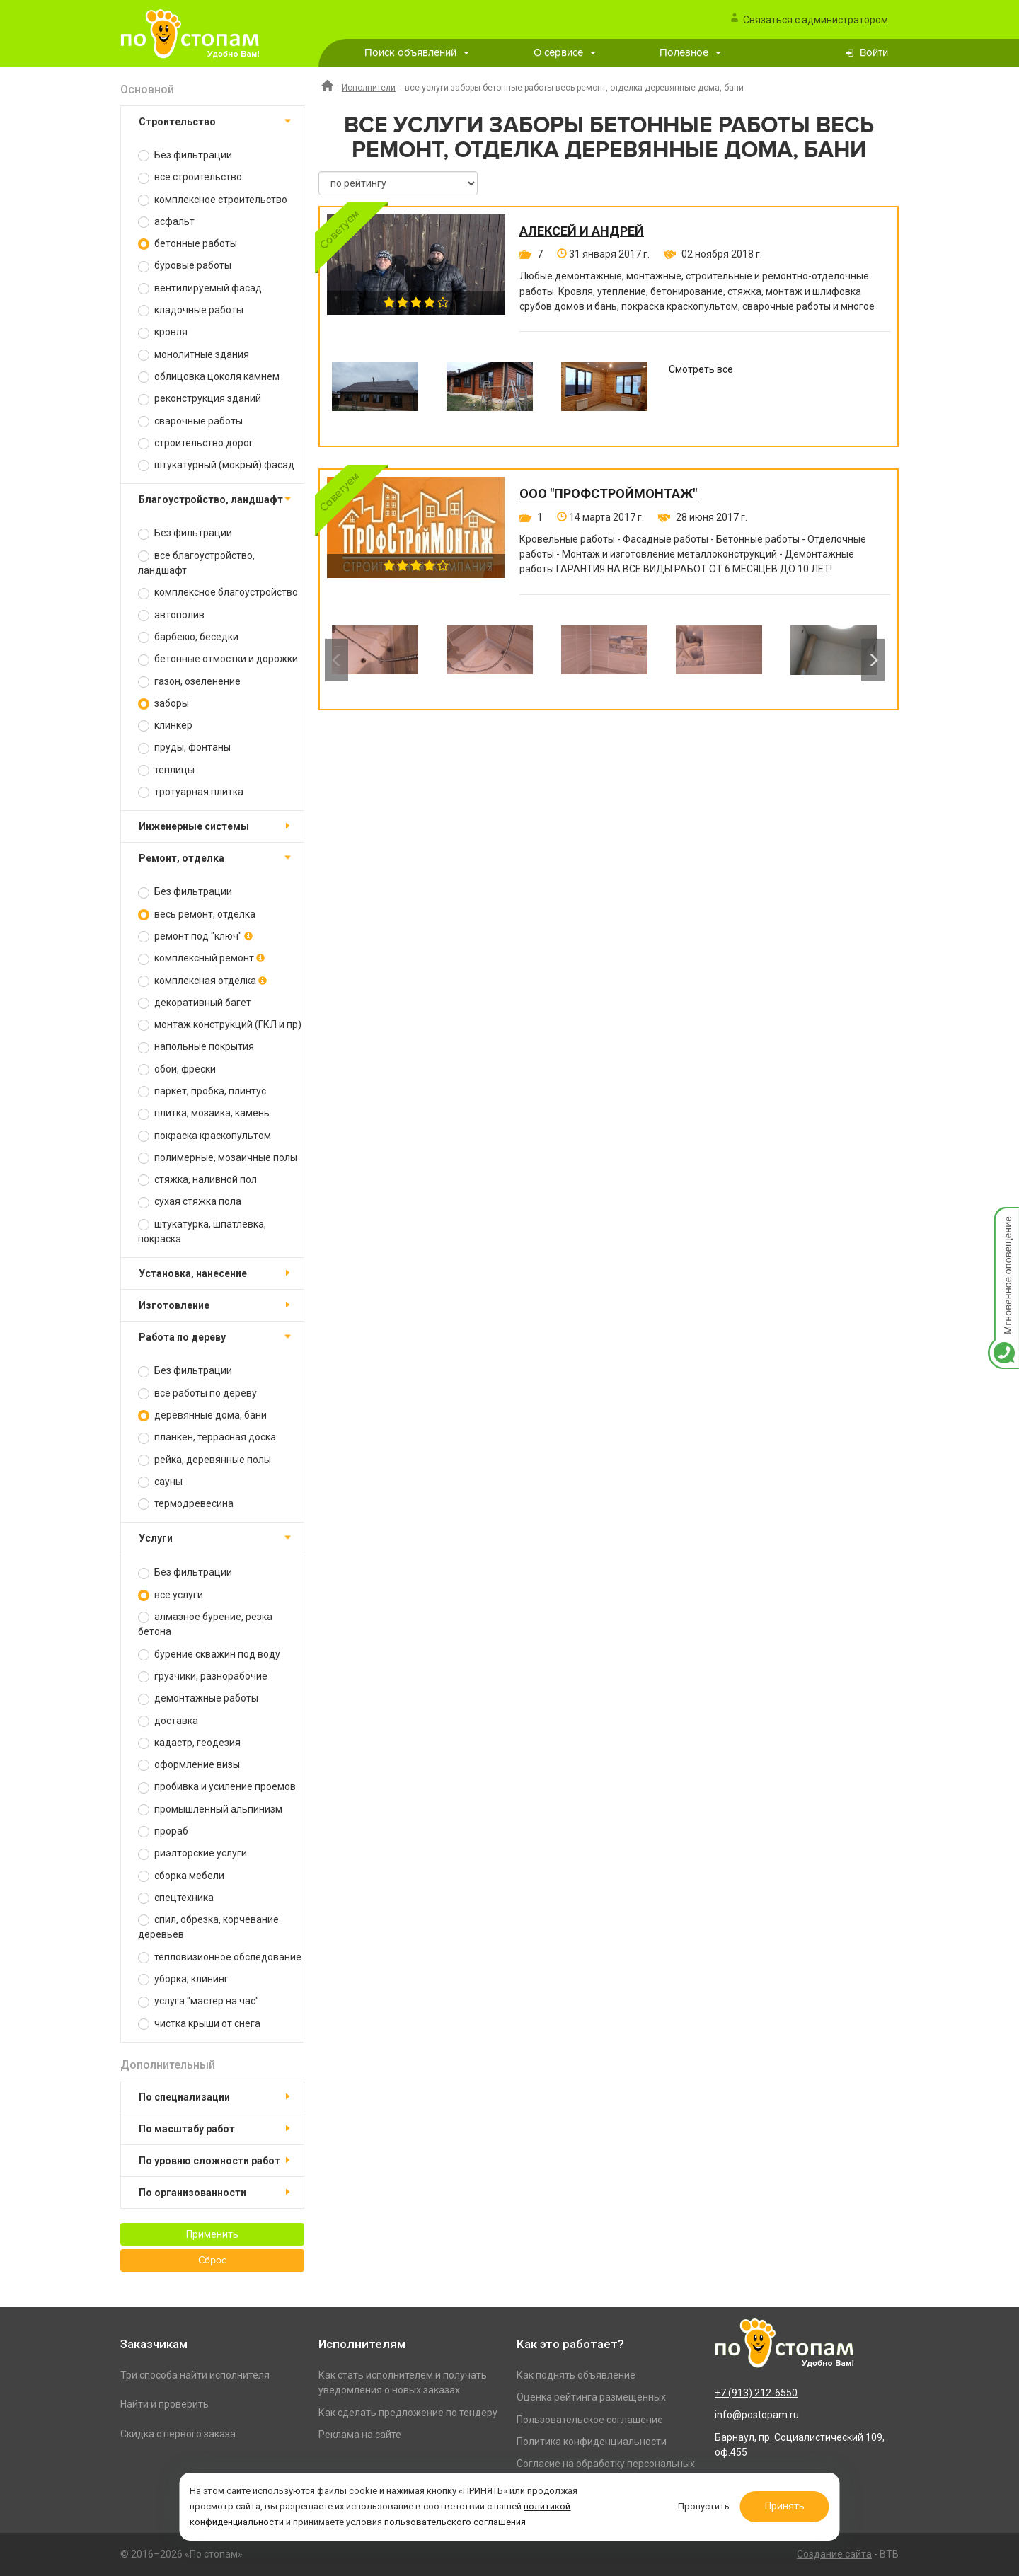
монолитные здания (193, 355)
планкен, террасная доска (207, 1437)
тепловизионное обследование (219, 1957)
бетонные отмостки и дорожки (218, 659)
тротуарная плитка (190, 792)
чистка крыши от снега (199, 2024)
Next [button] (873, 660)
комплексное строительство (212, 200)
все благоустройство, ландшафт (196, 563)
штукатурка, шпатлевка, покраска (202, 1231)
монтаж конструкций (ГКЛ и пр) (219, 1025)
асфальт (166, 222)
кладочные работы (190, 310)
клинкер (165, 726)
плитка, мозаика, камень (204, 1113)
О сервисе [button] (565, 52)
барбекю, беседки (188, 637)
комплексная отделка (202, 981)
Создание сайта (834, 2554)
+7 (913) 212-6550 (756, 2392)
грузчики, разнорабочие (202, 1676)
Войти (874, 52)
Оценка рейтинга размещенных (591, 2397)
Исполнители (369, 88)
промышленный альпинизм (210, 1809)
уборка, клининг (183, 1979)
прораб (163, 1831)
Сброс (212, 2260)
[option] (375, 397)
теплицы (166, 770)
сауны (160, 1482)
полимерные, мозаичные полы (217, 1158)
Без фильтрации (185, 155)
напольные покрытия (196, 1047)
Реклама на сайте (359, 2434)
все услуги (170, 1595)
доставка (168, 1721)
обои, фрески (177, 1069)
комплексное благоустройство (218, 593)
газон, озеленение (189, 682)
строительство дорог (195, 443)
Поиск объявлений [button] (416, 52)
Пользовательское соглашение (590, 2419)
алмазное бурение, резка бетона (205, 1624)
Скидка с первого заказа (178, 2433)
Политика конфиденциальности (592, 2441)
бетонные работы (187, 244)
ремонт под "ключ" (195, 936)
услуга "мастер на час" (198, 2001)
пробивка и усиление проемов (217, 1787)
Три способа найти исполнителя (195, 2375)
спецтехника (176, 1898)
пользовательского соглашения (456, 2522)
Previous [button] (336, 660)
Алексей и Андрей (581, 231)
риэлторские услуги (192, 1853)
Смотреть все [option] (701, 369)
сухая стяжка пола (189, 1202)
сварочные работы (190, 421)
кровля (163, 332)
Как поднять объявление (576, 2375)
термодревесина (186, 1504)
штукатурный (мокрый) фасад (216, 465)
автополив (171, 615)
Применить (212, 2234)
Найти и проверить (164, 2404)
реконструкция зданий (199, 399)
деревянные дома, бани (202, 1415)
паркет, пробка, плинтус (202, 1091)
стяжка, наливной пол (197, 1180)
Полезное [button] (690, 52)
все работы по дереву (197, 1393)
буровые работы (184, 266)
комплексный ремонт (201, 958)
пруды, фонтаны (184, 747)
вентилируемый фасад (200, 288)
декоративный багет (194, 1003)
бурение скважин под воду (209, 1654)
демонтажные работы (198, 1698)
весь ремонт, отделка (196, 914)
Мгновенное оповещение (1003, 1221)
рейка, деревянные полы (204, 1460)
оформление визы (189, 1765)
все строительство (190, 177)
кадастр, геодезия (189, 1743)
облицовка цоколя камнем (209, 377)
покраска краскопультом (204, 1136)
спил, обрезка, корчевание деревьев (208, 1927)
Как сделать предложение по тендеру (407, 2412)
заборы (163, 704)
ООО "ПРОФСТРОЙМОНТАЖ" (608, 493)
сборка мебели (181, 1876)
